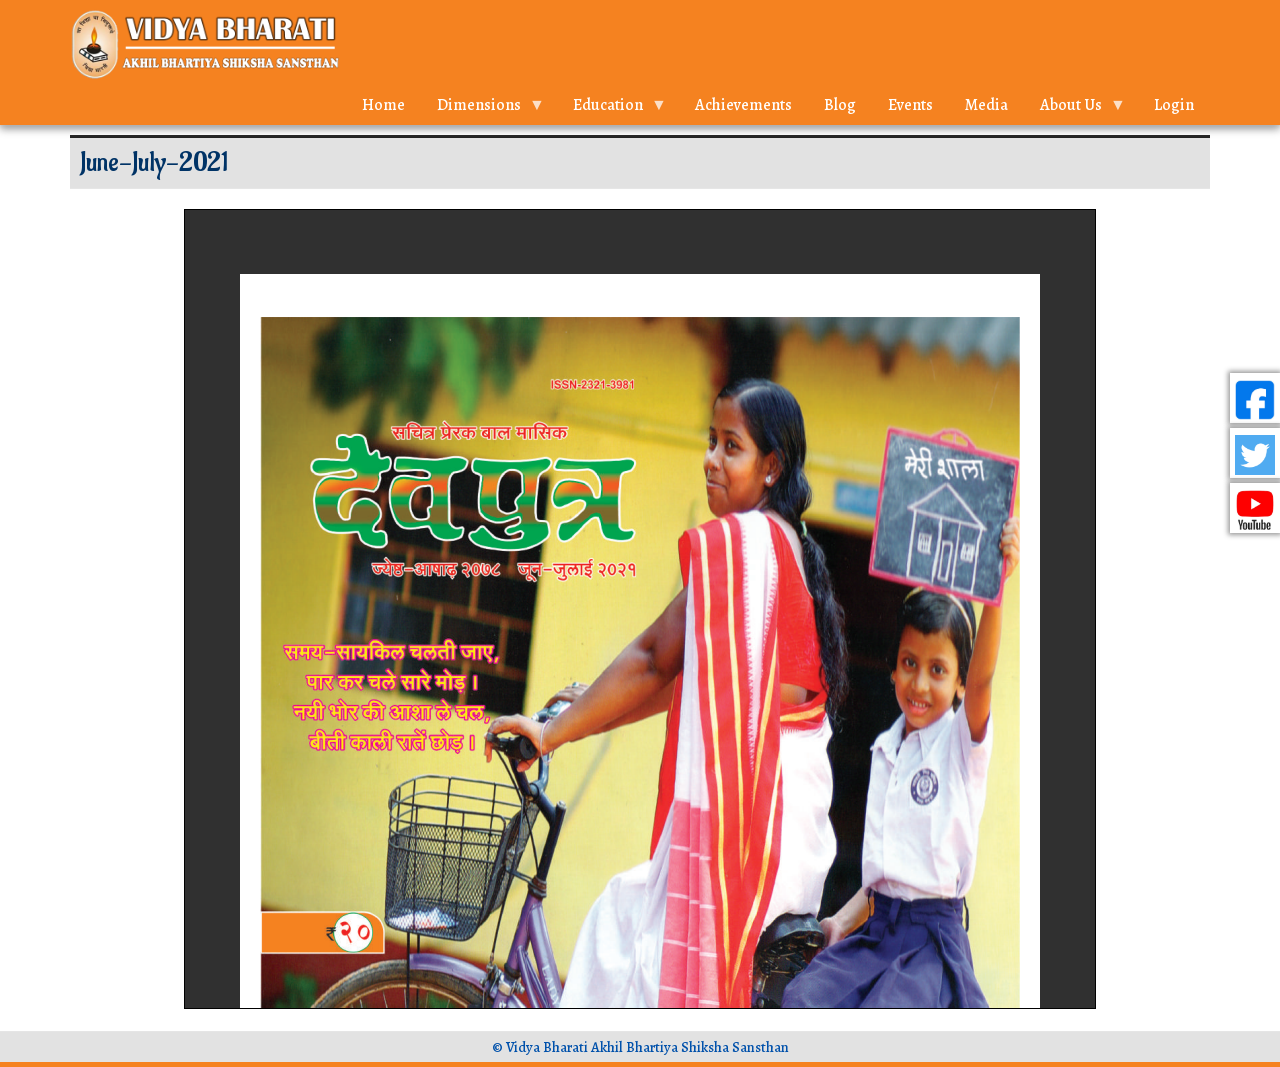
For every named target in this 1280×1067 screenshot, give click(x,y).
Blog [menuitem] (840, 105)
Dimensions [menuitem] (483, 109)
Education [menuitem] (612, 109)
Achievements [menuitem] (743, 105)
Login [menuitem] (1174, 105)
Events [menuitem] (910, 105)
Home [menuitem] (383, 105)
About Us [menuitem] (1075, 109)
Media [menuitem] (986, 105)
